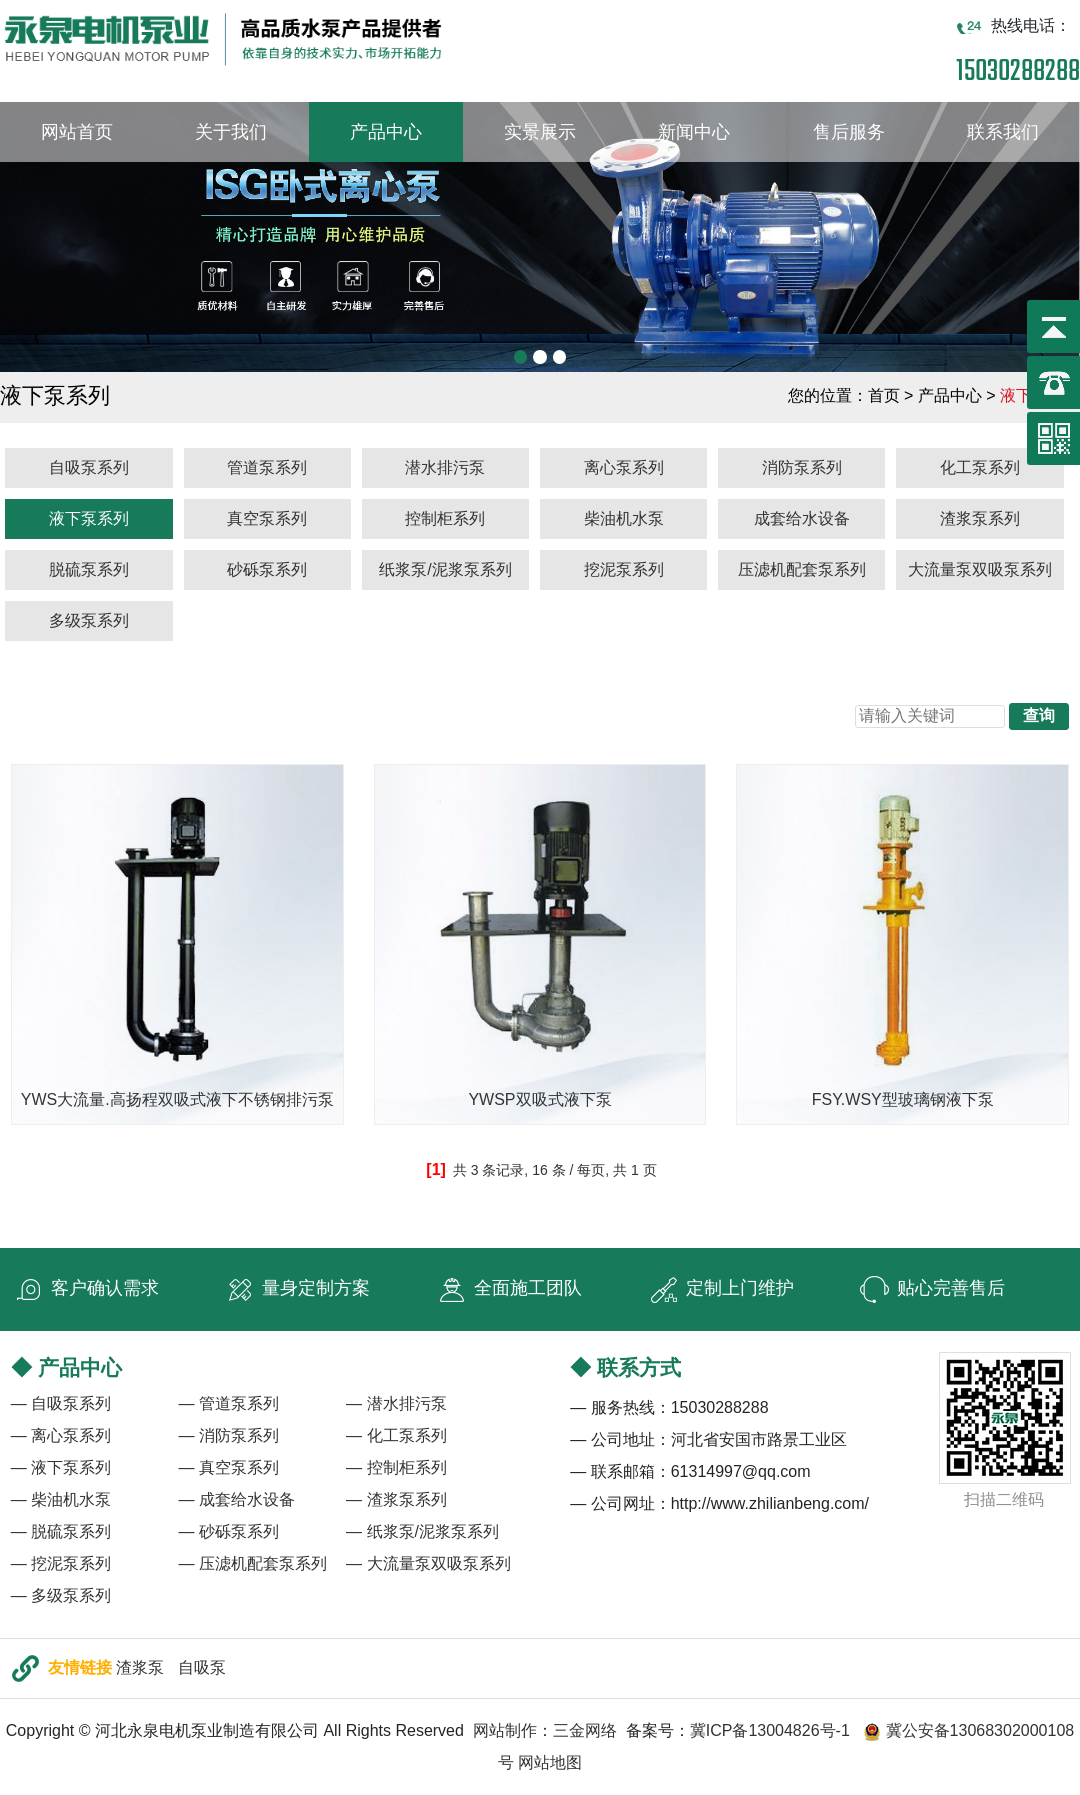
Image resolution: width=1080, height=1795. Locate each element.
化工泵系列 (980, 467)
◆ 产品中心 (66, 1367)
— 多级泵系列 (61, 1595)
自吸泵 (202, 1666)
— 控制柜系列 (396, 1467)
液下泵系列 (89, 518)
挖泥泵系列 (624, 569)
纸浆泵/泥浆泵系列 (445, 569)
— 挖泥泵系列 (61, 1563)
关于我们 (231, 132)
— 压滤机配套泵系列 (252, 1563)
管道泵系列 (267, 467)
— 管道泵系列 (228, 1403)
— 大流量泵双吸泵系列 (428, 1563)
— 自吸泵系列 (61, 1403)
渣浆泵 (140, 1666)
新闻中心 (694, 132)
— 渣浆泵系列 (396, 1499)
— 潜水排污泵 (396, 1403)
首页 (884, 395)
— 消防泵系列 (228, 1435)
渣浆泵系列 (980, 518)
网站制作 (505, 1730)
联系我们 (1003, 132)
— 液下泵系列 (61, 1467)
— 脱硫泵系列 (61, 1531)
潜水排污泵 (445, 467)
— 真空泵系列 (228, 1467)
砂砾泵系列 (267, 569)
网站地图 (550, 1762)
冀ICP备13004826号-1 (770, 1730)
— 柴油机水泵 (61, 1499)
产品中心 (386, 132)
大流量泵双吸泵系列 (980, 569)
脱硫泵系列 (89, 569)
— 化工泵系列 (396, 1435)
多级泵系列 (89, 620)
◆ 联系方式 (625, 1367)
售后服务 (849, 132)
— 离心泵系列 (61, 1435)
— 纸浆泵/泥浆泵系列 (422, 1531)
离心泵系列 (624, 467)
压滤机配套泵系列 (802, 569)
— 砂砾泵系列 (228, 1531)
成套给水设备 (802, 518)
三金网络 (585, 1730)
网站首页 (77, 132)
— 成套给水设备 (236, 1499)
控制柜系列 (445, 518)
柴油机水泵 (624, 518)
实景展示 (540, 132)
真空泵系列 (267, 518)
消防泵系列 (802, 467)
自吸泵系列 (89, 467)
